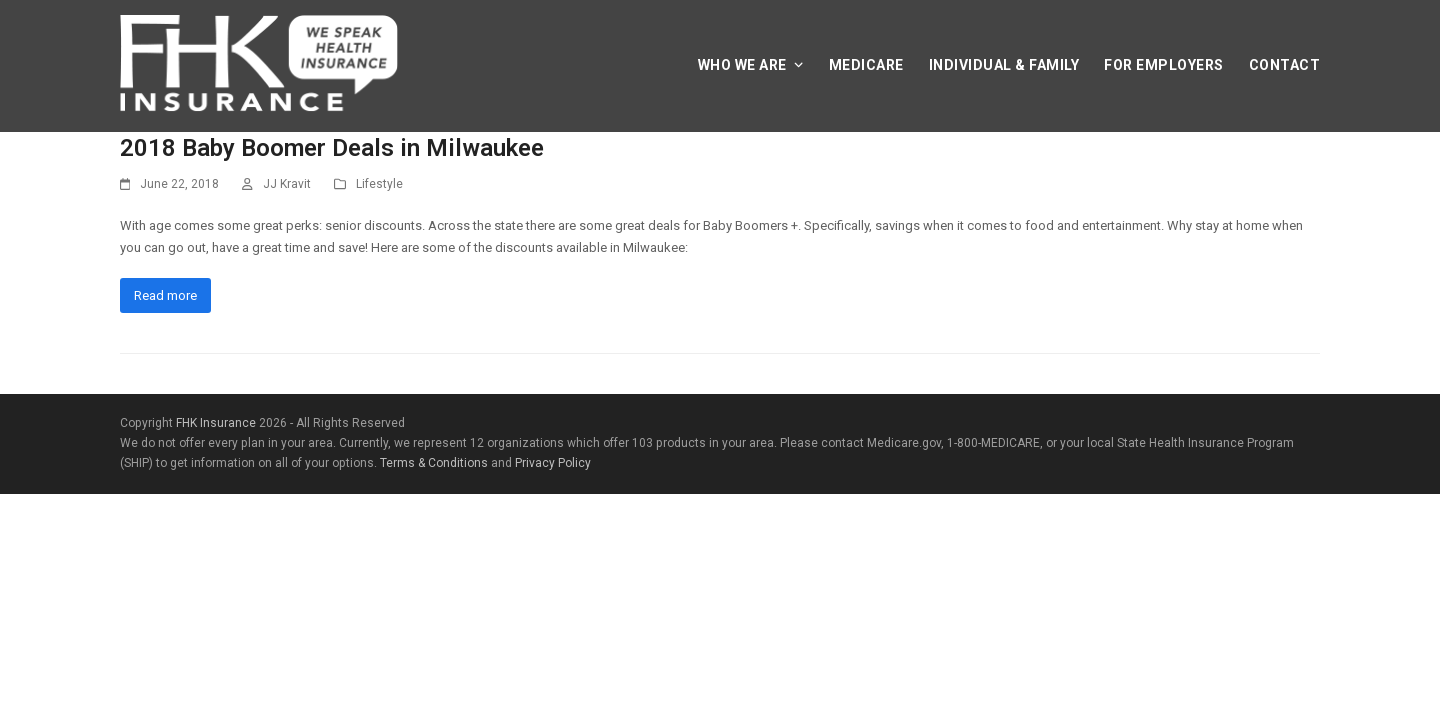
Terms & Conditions (434, 463)
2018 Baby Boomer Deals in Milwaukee (332, 148)
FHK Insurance (216, 423)
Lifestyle (379, 184)
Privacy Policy (553, 463)
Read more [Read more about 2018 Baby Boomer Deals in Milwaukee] (165, 295)
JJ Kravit (287, 184)
